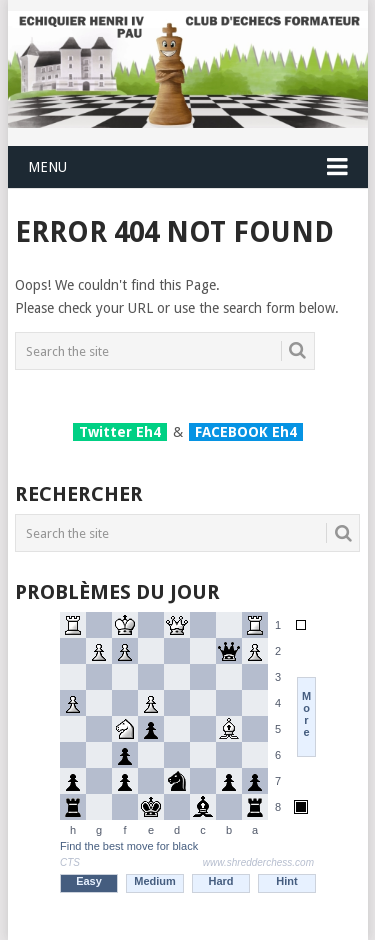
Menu (47, 167)
